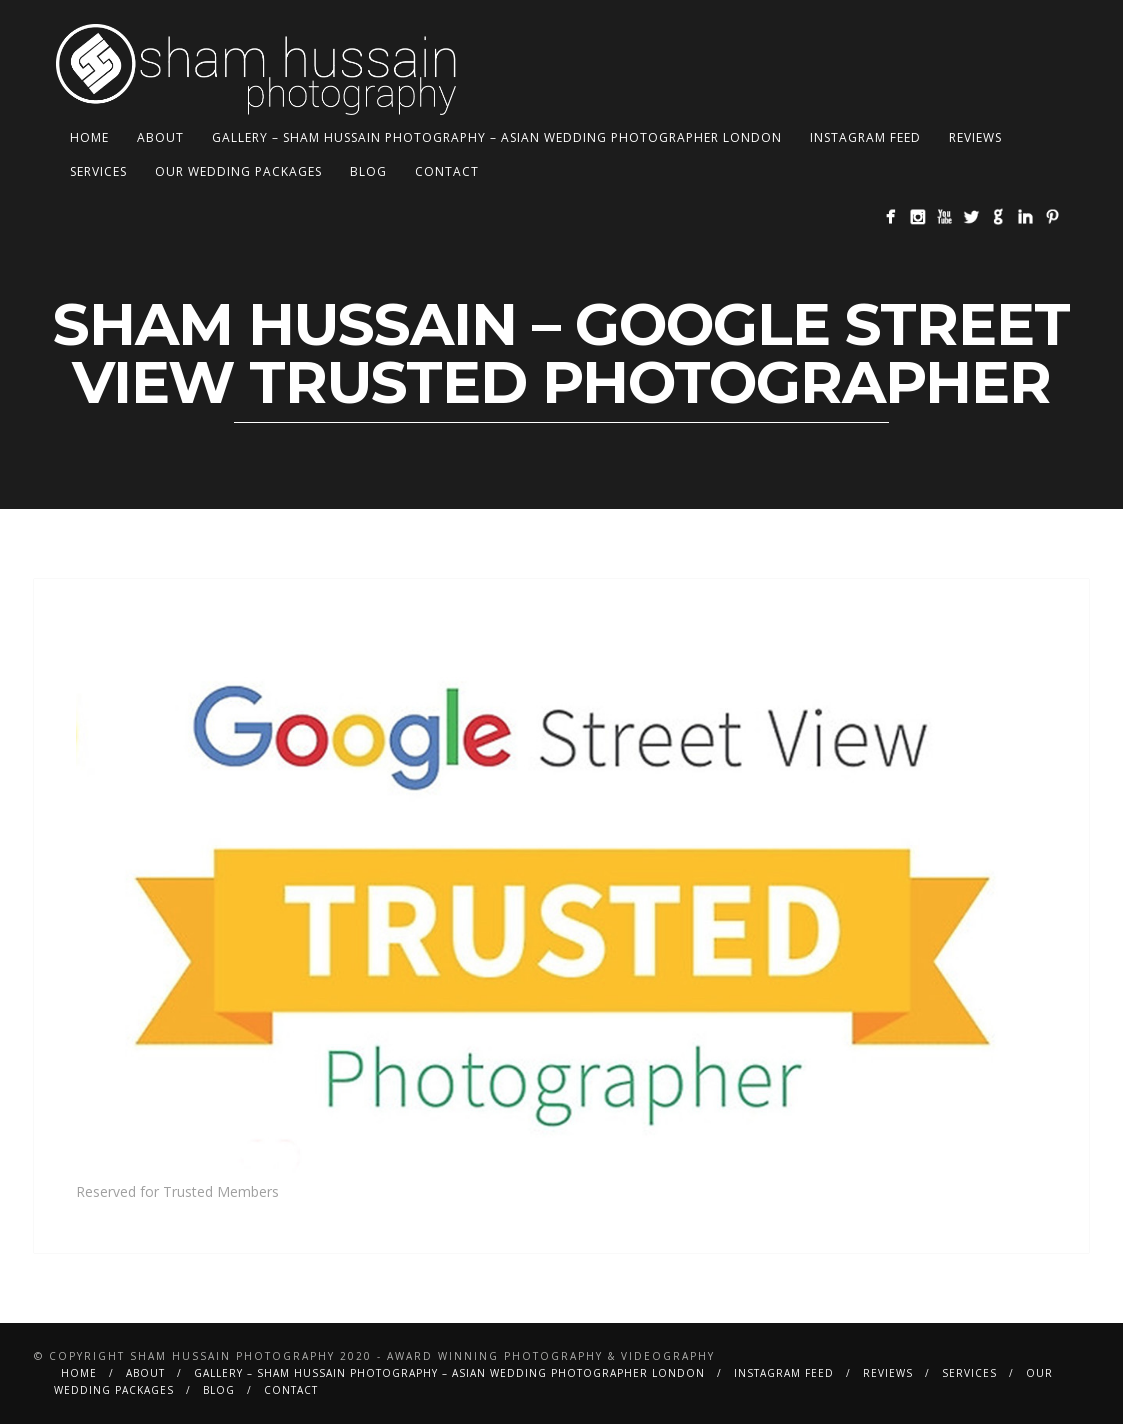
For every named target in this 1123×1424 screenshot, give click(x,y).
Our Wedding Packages (238, 171)
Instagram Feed (865, 137)
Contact (447, 171)
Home (89, 137)
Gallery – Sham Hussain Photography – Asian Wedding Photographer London (497, 137)
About (160, 137)
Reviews (975, 137)
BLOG (368, 171)
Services (98, 171)
